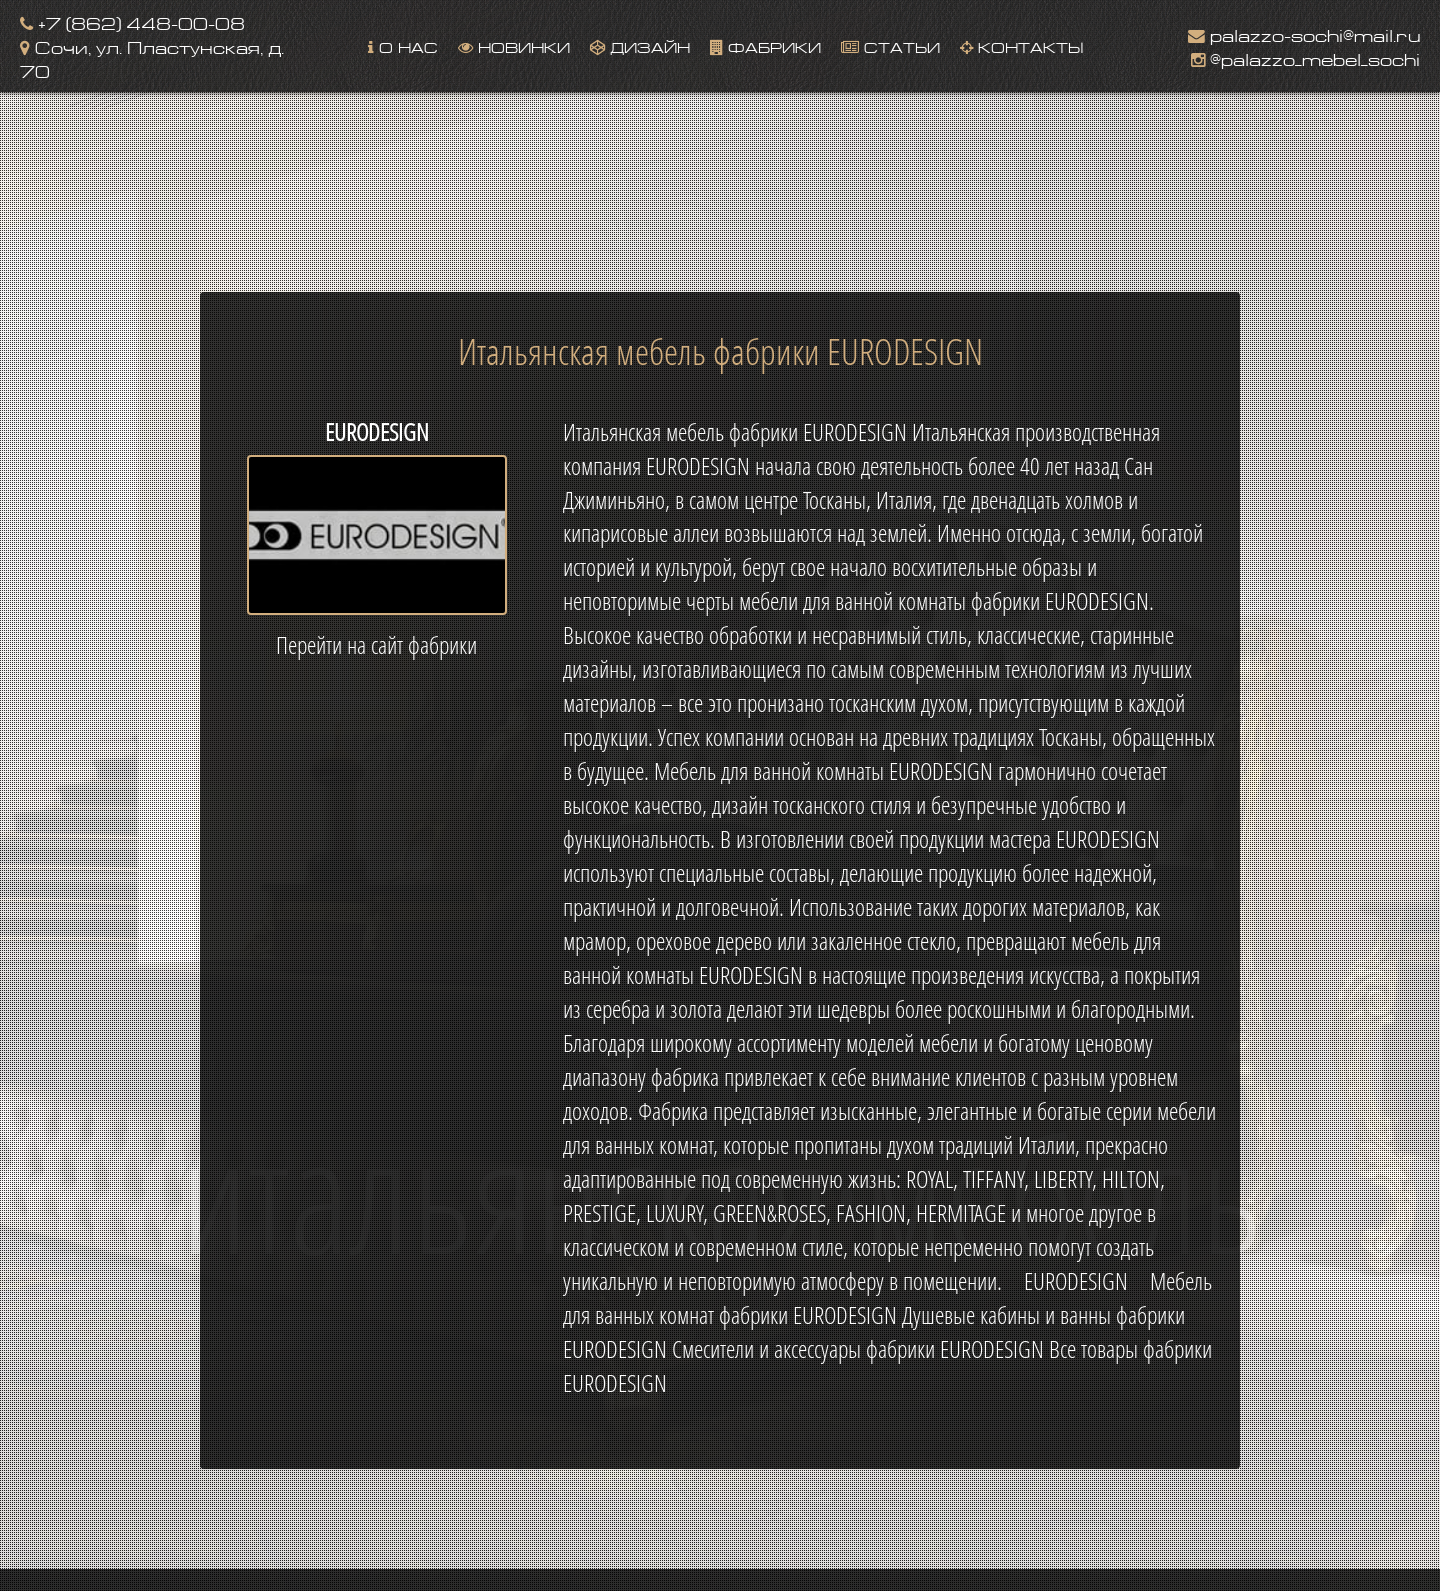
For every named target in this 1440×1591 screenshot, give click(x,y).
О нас (403, 45)
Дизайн (640, 45)
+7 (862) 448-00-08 (132, 21)
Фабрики (765, 45)
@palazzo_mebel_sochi (1305, 57)
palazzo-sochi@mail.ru (1304, 33)
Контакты (1021, 45)
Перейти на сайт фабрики (376, 645)
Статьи (890, 45)
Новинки (514, 45)
